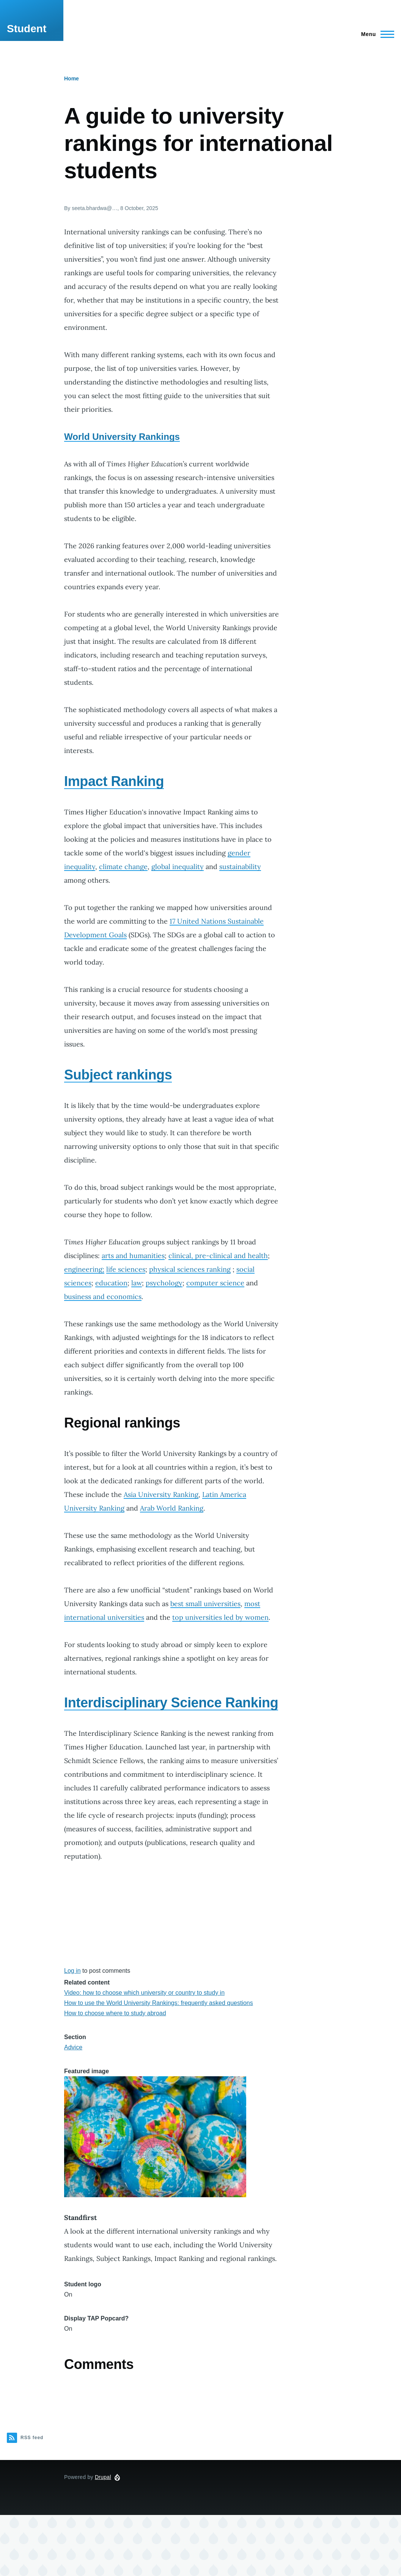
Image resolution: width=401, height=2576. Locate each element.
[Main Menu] (375, 34)
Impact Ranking (114, 781)
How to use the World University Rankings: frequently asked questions (158, 2003)
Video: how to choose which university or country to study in (144, 1992)
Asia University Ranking (161, 1494)
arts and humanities (133, 1255)
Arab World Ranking (171, 1508)
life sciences (125, 1269)
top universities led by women (220, 1617)
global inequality (177, 866)
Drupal (103, 2477)
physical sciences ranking (190, 1269)
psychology (164, 1283)
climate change (123, 866)
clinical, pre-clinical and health (218, 1255)
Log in (72, 1970)
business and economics (103, 1296)
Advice (73, 2047)
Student (26, 29)
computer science (215, 1283)
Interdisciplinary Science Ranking (171, 1702)
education (111, 1283)
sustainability (240, 866)
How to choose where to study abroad (115, 2013)
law (136, 1283)
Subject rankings (118, 1074)
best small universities (205, 1603)
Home (71, 78)
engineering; (84, 1269)
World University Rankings (122, 436)
